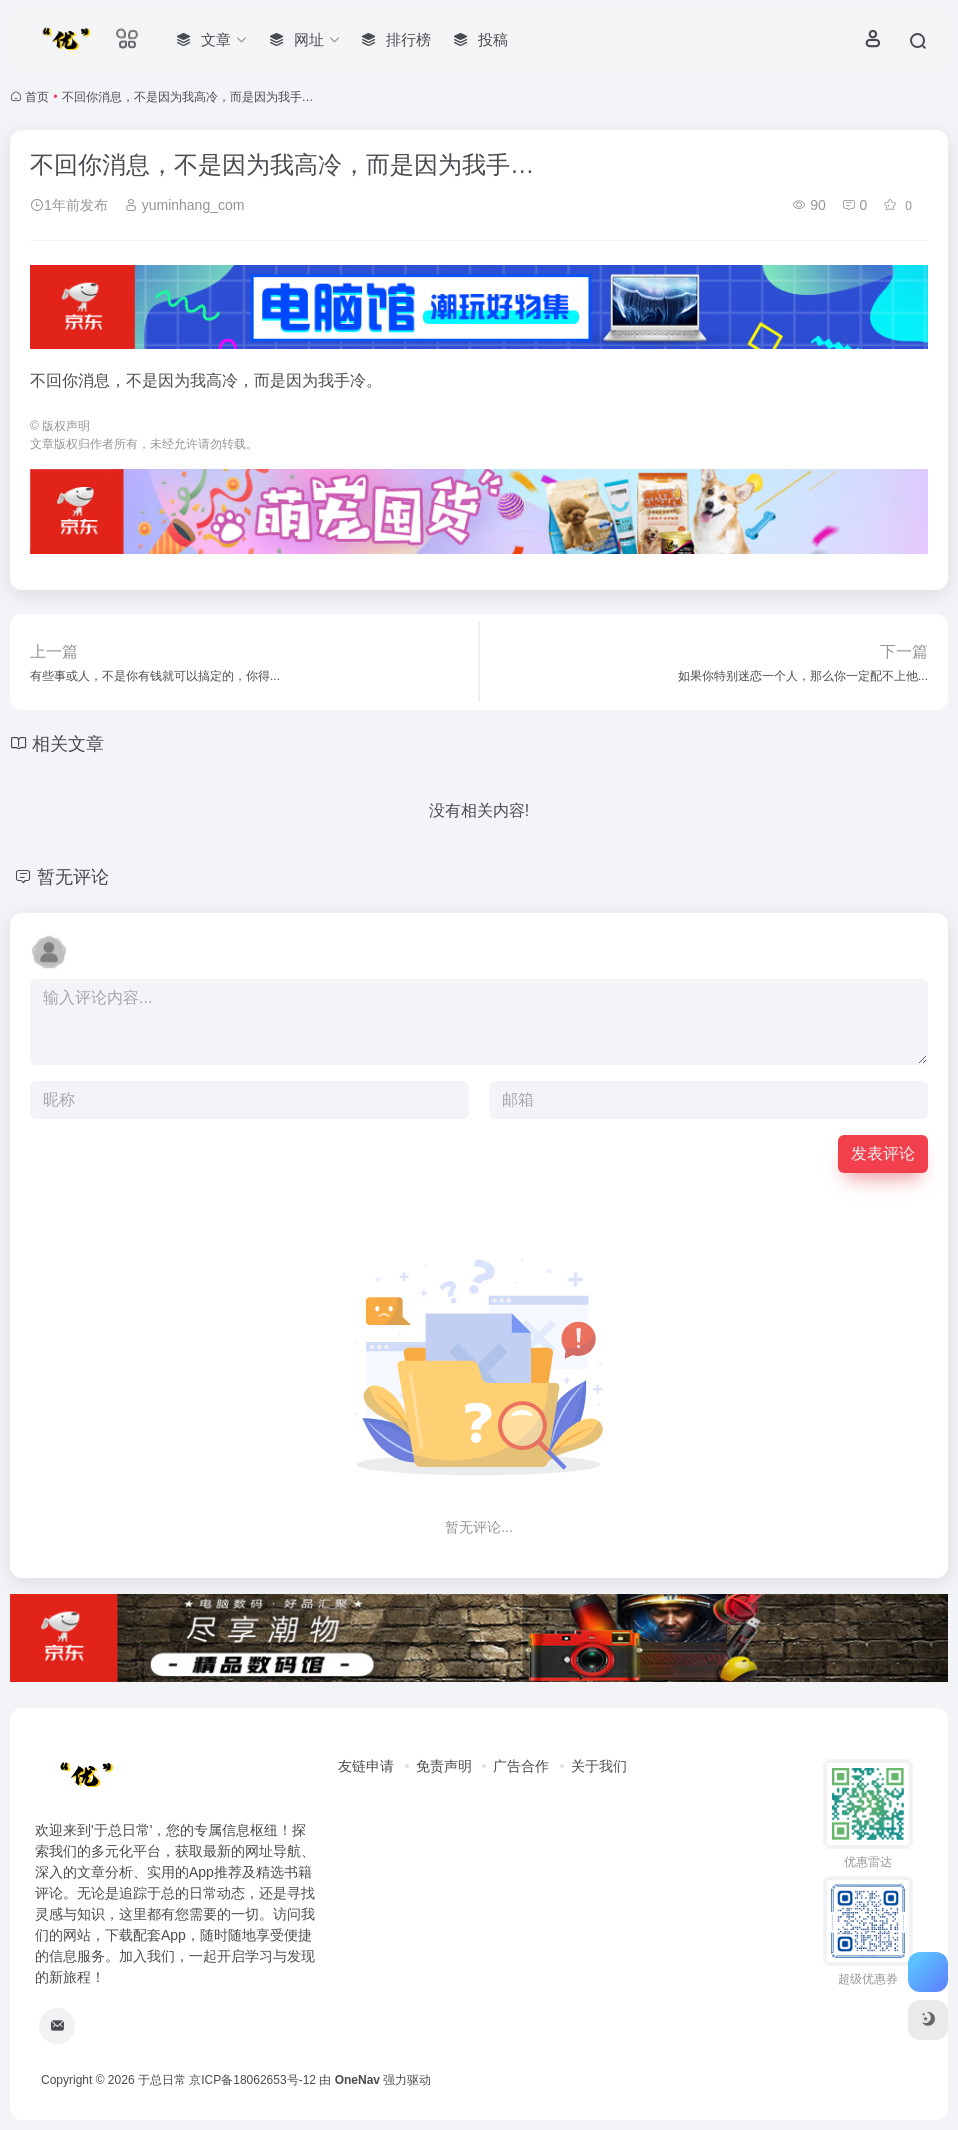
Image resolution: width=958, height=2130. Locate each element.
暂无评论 (73, 877)
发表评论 (883, 1153)
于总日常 (162, 2080)
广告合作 (521, 1766)
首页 (37, 97)
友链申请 (366, 1766)
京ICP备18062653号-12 (252, 2080)
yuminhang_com (184, 205)
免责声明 (444, 1766)
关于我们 (599, 1766)
